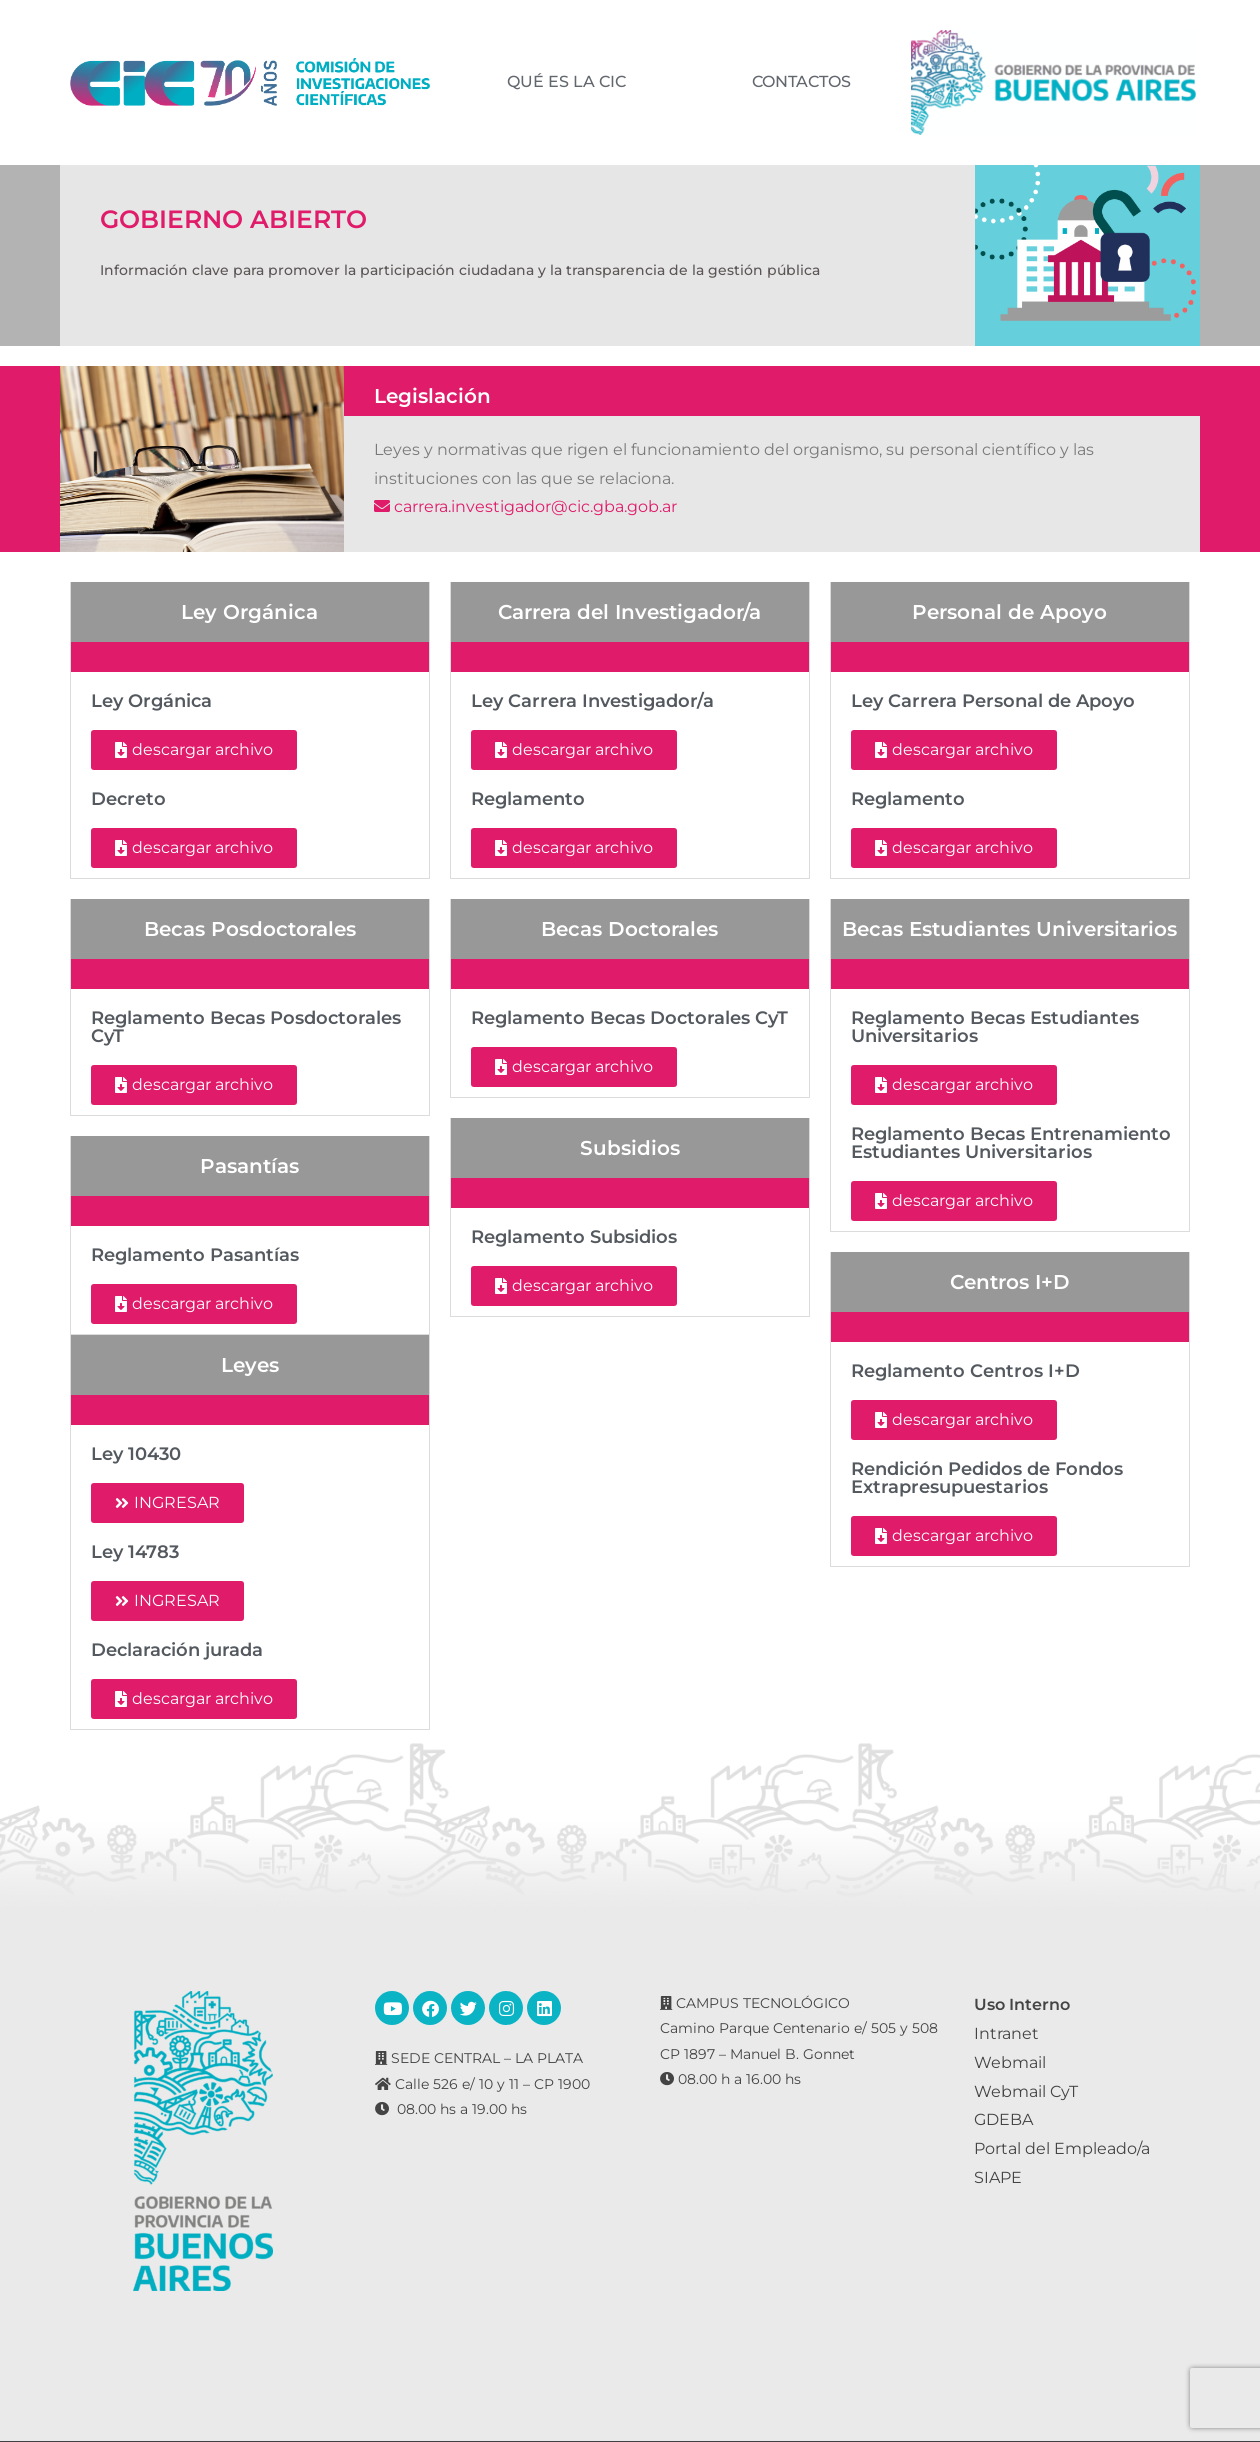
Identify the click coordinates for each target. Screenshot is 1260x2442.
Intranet (1006, 2033)
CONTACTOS (800, 82)
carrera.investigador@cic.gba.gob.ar (525, 506)
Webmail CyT (1026, 2091)
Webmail (1010, 2062)
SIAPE (998, 2177)
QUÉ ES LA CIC (565, 82)
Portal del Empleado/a (1062, 2148)
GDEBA (1003, 2119)
